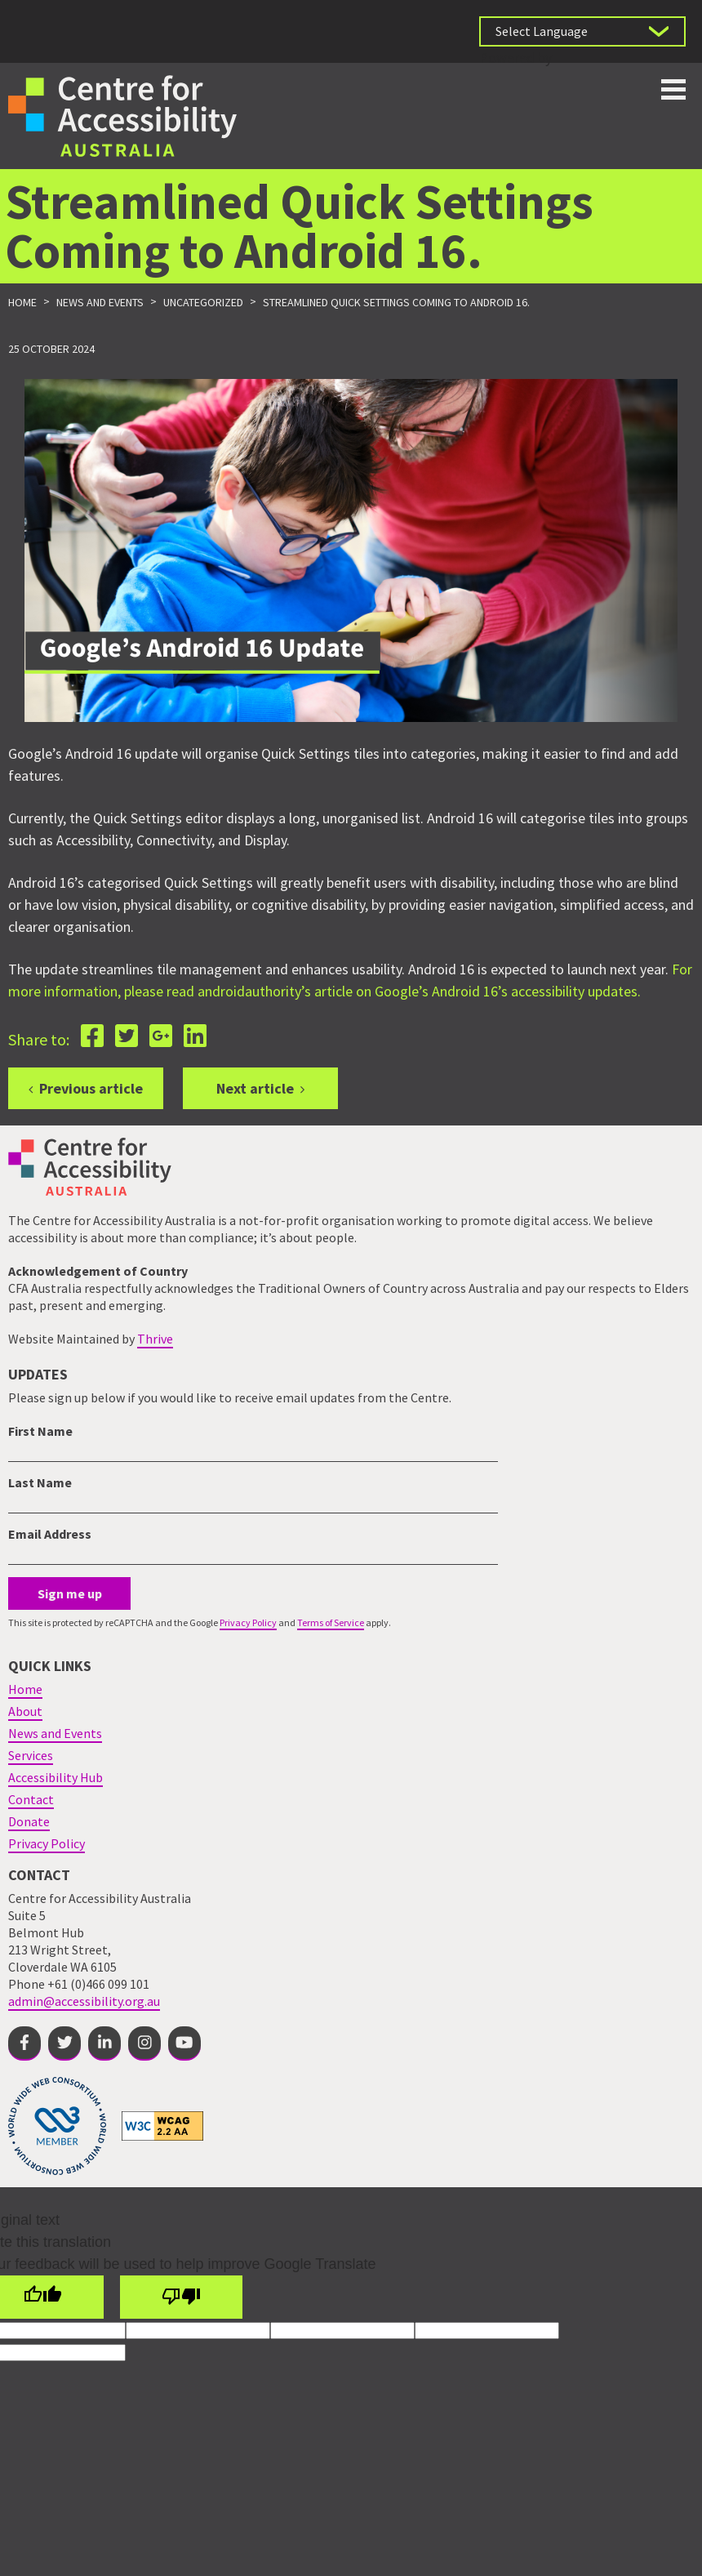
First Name (40, 1431)
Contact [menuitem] (31, 1799)
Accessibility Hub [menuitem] (55, 1777)
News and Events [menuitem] (55, 1733)
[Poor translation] (181, 2297)
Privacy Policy (248, 1622)
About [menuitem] (25, 1711)
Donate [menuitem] (29, 1821)
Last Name (40, 1482)
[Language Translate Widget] (582, 31)
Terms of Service (330, 1622)
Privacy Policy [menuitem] (46, 1843)
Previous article (91, 1088)
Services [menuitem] (30, 1755)
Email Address (49, 1534)
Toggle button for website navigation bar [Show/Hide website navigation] (673, 89)
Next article (255, 1088)
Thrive (155, 1338)
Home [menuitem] (25, 1689)
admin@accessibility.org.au (84, 2001)
